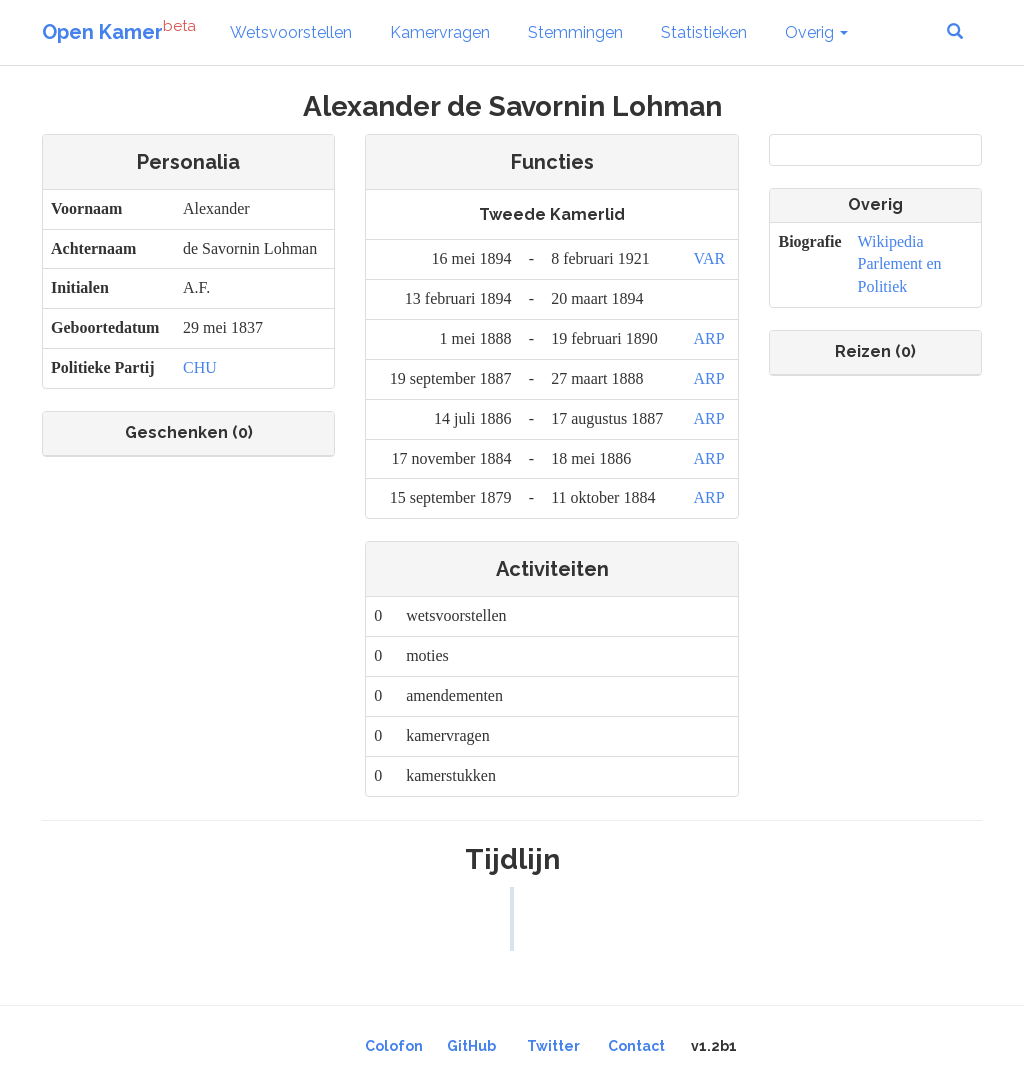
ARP (708, 338)
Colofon (394, 1046)
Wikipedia (891, 241)
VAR (709, 258)
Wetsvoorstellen (291, 32)
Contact (636, 1046)
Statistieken (704, 32)
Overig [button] (816, 32)
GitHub (471, 1046)
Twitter (553, 1046)
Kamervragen (440, 32)
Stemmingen (575, 32)
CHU (200, 367)
